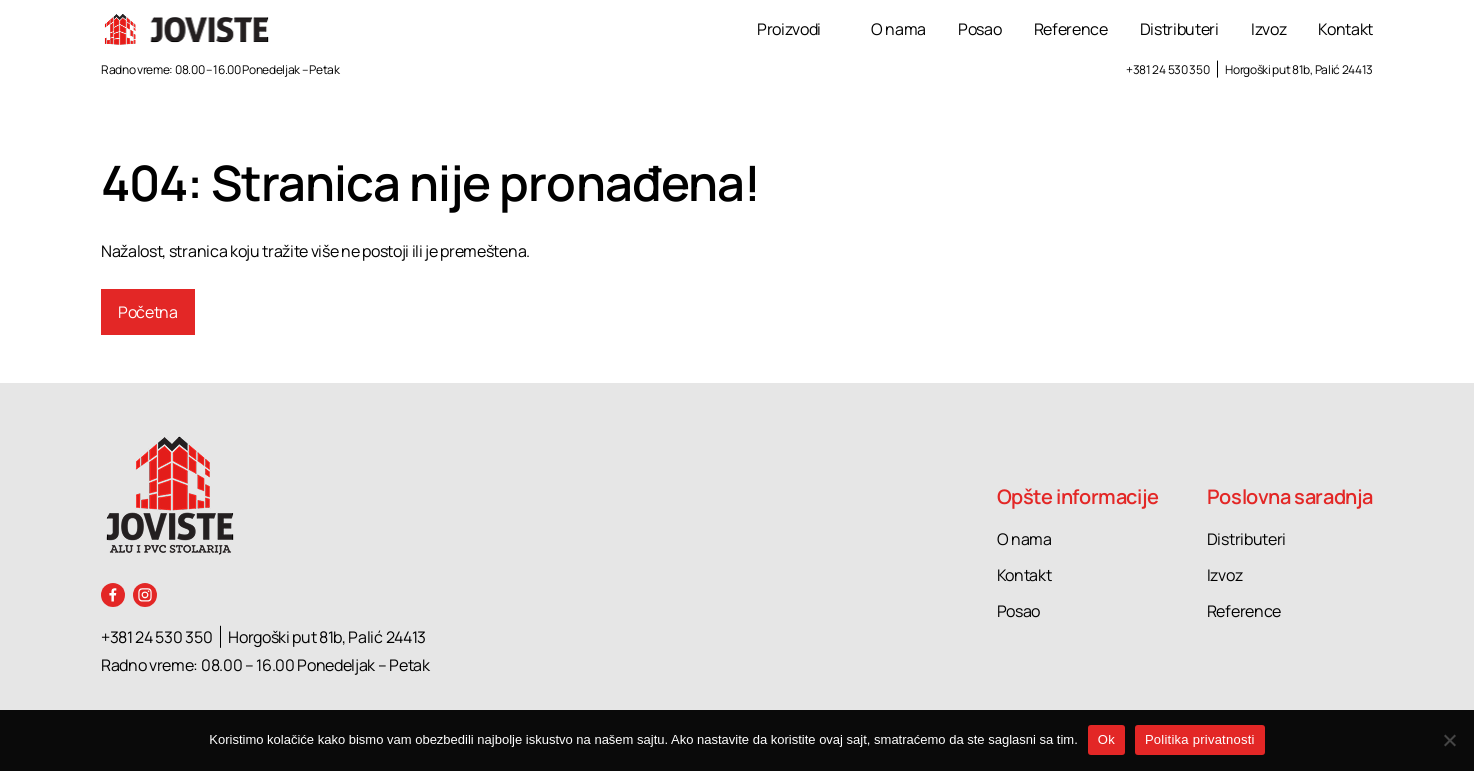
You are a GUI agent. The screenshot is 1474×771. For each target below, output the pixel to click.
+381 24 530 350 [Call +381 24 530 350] (1167, 69)
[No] (1449, 740)
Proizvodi (789, 29)
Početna (148, 312)
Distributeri (1179, 29)
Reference (1071, 29)
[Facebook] (113, 595)
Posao (979, 29)
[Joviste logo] (187, 29)
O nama (898, 29)
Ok (1106, 739)
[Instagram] (145, 595)
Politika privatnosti (1200, 739)
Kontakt (1345, 29)
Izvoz (1268, 29)
